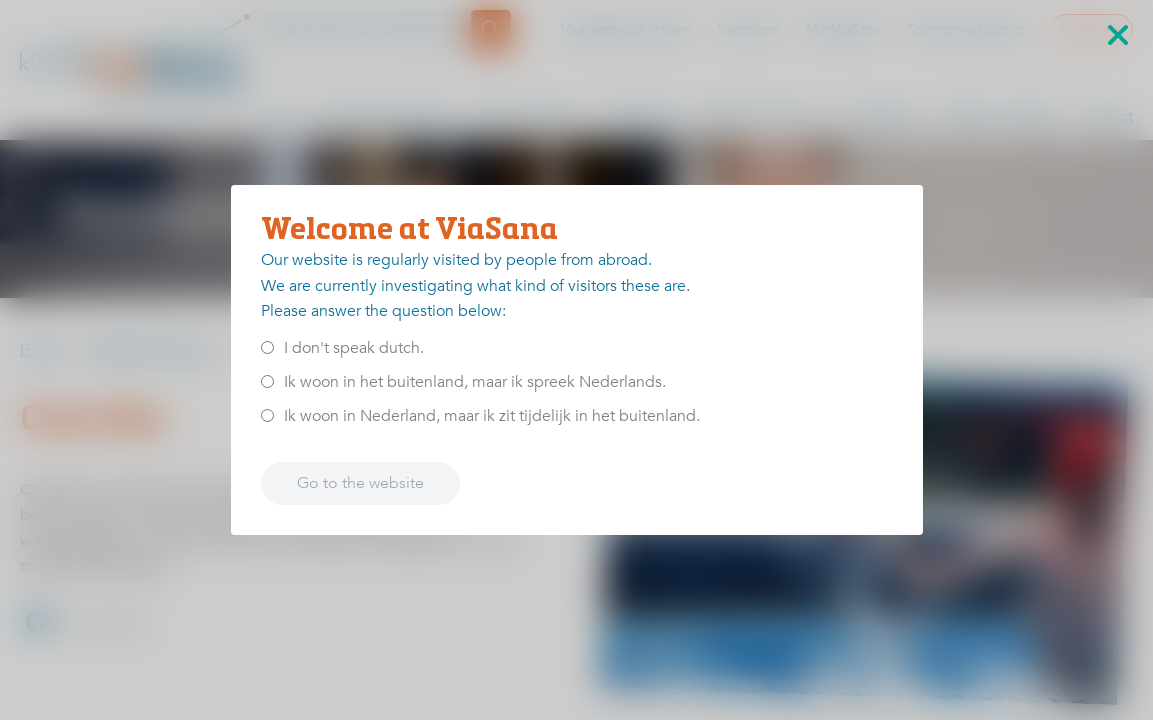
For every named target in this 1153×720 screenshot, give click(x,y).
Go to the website (360, 483)
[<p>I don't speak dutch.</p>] (267, 347)
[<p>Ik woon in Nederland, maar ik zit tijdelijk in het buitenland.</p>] (267, 415)
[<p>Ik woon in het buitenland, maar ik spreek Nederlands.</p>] (267, 381)
